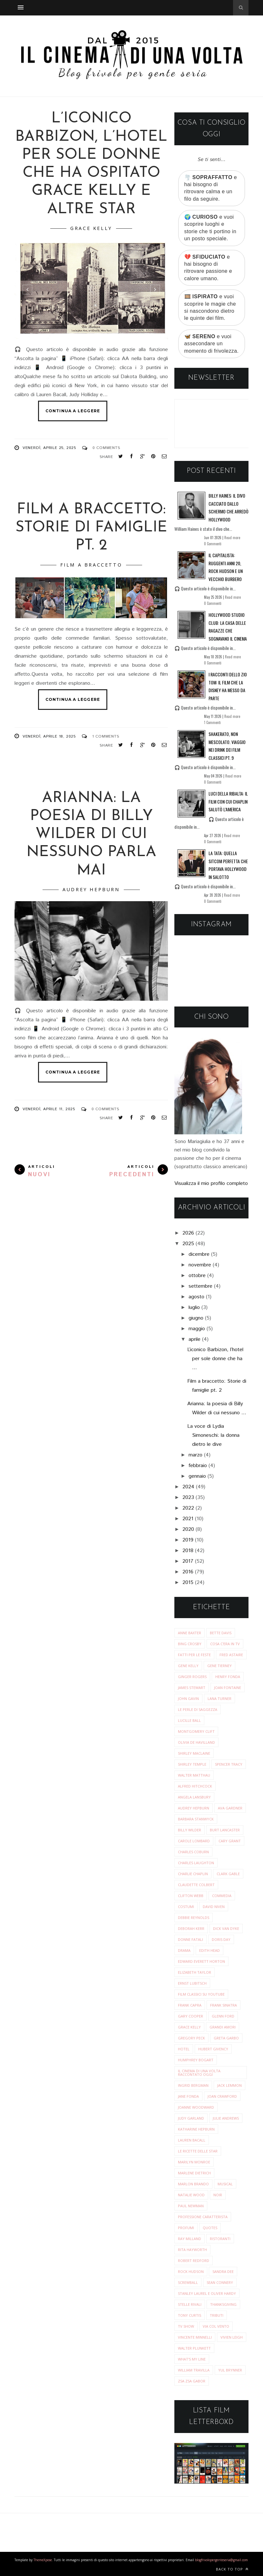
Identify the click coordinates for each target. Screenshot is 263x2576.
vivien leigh (231, 2337)
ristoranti (220, 2238)
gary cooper (190, 2016)
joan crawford (222, 2096)
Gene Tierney (219, 1665)
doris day (221, 1939)
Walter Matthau (194, 1775)
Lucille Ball (189, 1720)
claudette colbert (196, 1884)
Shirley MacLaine (194, 1753)
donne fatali (190, 1939)
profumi (186, 2227)
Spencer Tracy (228, 1764)
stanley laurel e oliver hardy (207, 2293)
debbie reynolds (193, 1917)
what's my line (192, 2359)
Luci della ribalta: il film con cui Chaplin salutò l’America (228, 801)
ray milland (189, 2238)
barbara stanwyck (196, 1819)
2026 (188, 1233)
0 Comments (106, 448)
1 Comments (105, 736)
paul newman (191, 2205)
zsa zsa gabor (191, 2381)
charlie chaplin (193, 1873)
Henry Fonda (227, 1676)
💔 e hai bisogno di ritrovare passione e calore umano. (208, 267)
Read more (232, 537)
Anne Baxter (189, 1632)
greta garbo (226, 2038)
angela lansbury (194, 1797)
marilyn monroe (194, 2162)
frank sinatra (223, 2005)
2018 (187, 1550)
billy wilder (189, 1829)
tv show (186, 2326)
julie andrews (226, 2118)
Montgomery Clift (196, 1731)
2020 (188, 1529)
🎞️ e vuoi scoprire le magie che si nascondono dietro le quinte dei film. (210, 307)
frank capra (189, 2005)
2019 (187, 1540)
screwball (188, 2282)
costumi (186, 1906)
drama (184, 1950)
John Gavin (188, 1698)
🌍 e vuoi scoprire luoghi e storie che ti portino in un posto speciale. (210, 227)
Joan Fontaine (227, 1687)
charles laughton (196, 1862)
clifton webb (190, 1895)
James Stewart (191, 1687)
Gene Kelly (188, 1665)
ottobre (197, 1275)
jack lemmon (229, 2085)
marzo (195, 1455)
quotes (210, 2227)
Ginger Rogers (192, 1676)
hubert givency (213, 2048)
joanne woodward (196, 2107)
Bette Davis (220, 1632)
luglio (194, 1307)
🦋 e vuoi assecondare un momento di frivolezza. (211, 344)
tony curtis (189, 2315)
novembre (200, 1265)
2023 (188, 1497)
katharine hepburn (196, 2129)
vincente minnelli (195, 2337)
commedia (221, 1895)
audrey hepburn (91, 889)
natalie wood (191, 2194)
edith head (209, 1950)
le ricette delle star (198, 2151)
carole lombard (194, 1840)
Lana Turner (219, 1698)
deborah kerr (191, 1928)
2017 (187, 1561)
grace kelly (91, 228)
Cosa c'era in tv (225, 1643)
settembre (200, 1286)
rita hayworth (192, 2249)
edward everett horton (201, 1961)
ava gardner (230, 1808)
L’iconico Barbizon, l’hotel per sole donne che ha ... (215, 1358)
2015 (187, 1582)
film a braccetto (91, 565)
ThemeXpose (43, 2560)
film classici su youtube (201, 1994)
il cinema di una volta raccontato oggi (199, 2072)
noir (217, 2194)
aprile (194, 1339)
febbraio (198, 1465)
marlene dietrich (194, 2173)
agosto (196, 1297)
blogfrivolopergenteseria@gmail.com (221, 2560)
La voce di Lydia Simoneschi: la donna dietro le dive (213, 1435)
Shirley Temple (192, 1764)
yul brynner (230, 2370)
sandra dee (223, 2271)
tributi (216, 2315)
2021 (187, 1518)
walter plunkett (194, 2348)
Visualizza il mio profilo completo (211, 1183)
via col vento (216, 2326)
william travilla (193, 2370)
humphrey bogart (195, 2059)
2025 (188, 1243)
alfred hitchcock (195, 1786)
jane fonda (188, 2096)
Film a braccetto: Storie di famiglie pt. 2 (91, 527)
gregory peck (191, 2038)
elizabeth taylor (194, 1972)
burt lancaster (225, 1829)
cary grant (230, 1840)
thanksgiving (223, 2304)
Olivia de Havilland (196, 1742)
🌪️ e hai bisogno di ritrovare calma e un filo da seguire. (210, 188)
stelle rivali (189, 2304)
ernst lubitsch (192, 1983)
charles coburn (193, 1851)
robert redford (193, 2260)
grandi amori (222, 2027)
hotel (184, 2048)
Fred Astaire (231, 1654)
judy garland (191, 2118)
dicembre (199, 1254)
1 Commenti (212, 722)
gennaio (197, 1476)
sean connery (220, 2282)
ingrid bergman (193, 2085)
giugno (196, 1318)
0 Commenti (212, 543)
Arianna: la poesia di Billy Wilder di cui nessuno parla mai (91, 834)
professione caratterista (203, 2216)
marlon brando (193, 2183)
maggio (197, 1328)
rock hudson (191, 2271)
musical (225, 2183)
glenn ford (223, 2016)
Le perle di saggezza (197, 1709)
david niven (214, 1906)
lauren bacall (191, 2140)
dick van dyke (226, 1928)
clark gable (228, 1873)
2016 (187, 1572)
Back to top (232, 2569)
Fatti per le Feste (194, 1654)
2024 (188, 1487)
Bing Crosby (189, 1643)
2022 (188, 1508)
